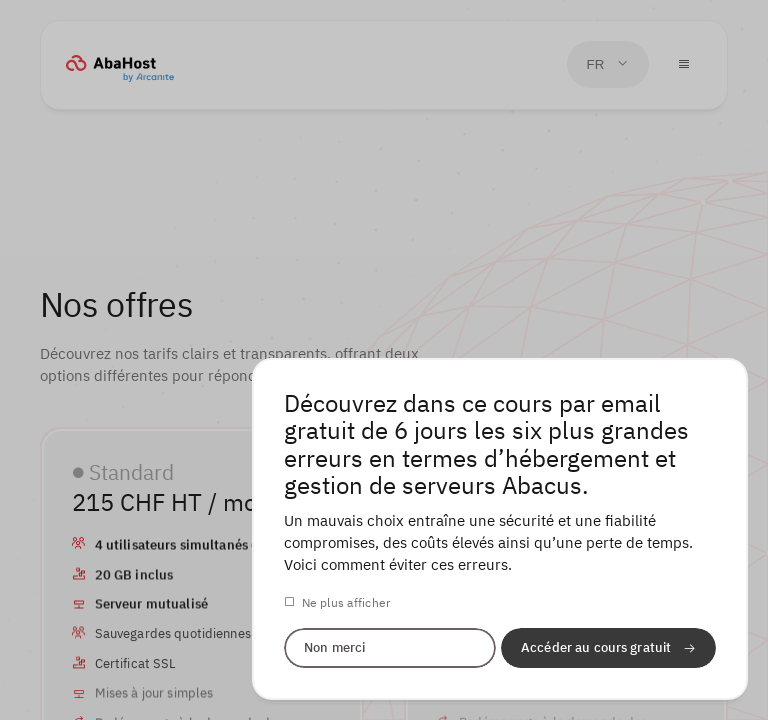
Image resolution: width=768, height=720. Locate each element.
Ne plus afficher (346, 603)
